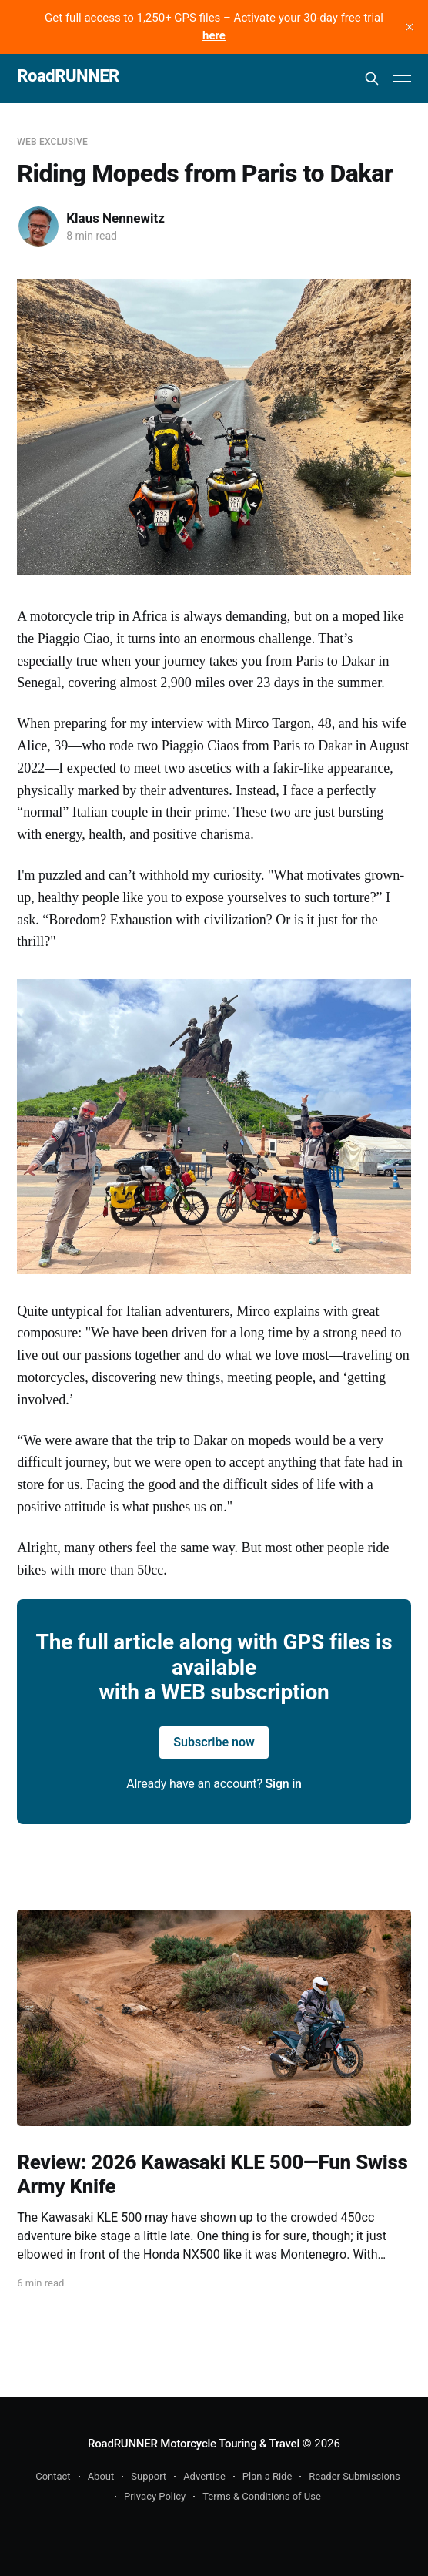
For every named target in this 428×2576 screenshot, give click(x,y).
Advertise (204, 2476)
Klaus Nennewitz (115, 218)
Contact (52, 2476)
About (101, 2476)
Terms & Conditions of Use (261, 2496)
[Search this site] (371, 78)
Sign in (284, 1783)
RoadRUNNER (68, 77)
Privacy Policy (155, 2496)
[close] (409, 27)
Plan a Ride (267, 2476)
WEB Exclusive (52, 141)
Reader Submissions (354, 2476)
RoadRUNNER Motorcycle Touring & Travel (193, 2443)
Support (148, 2476)
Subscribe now (214, 1742)
